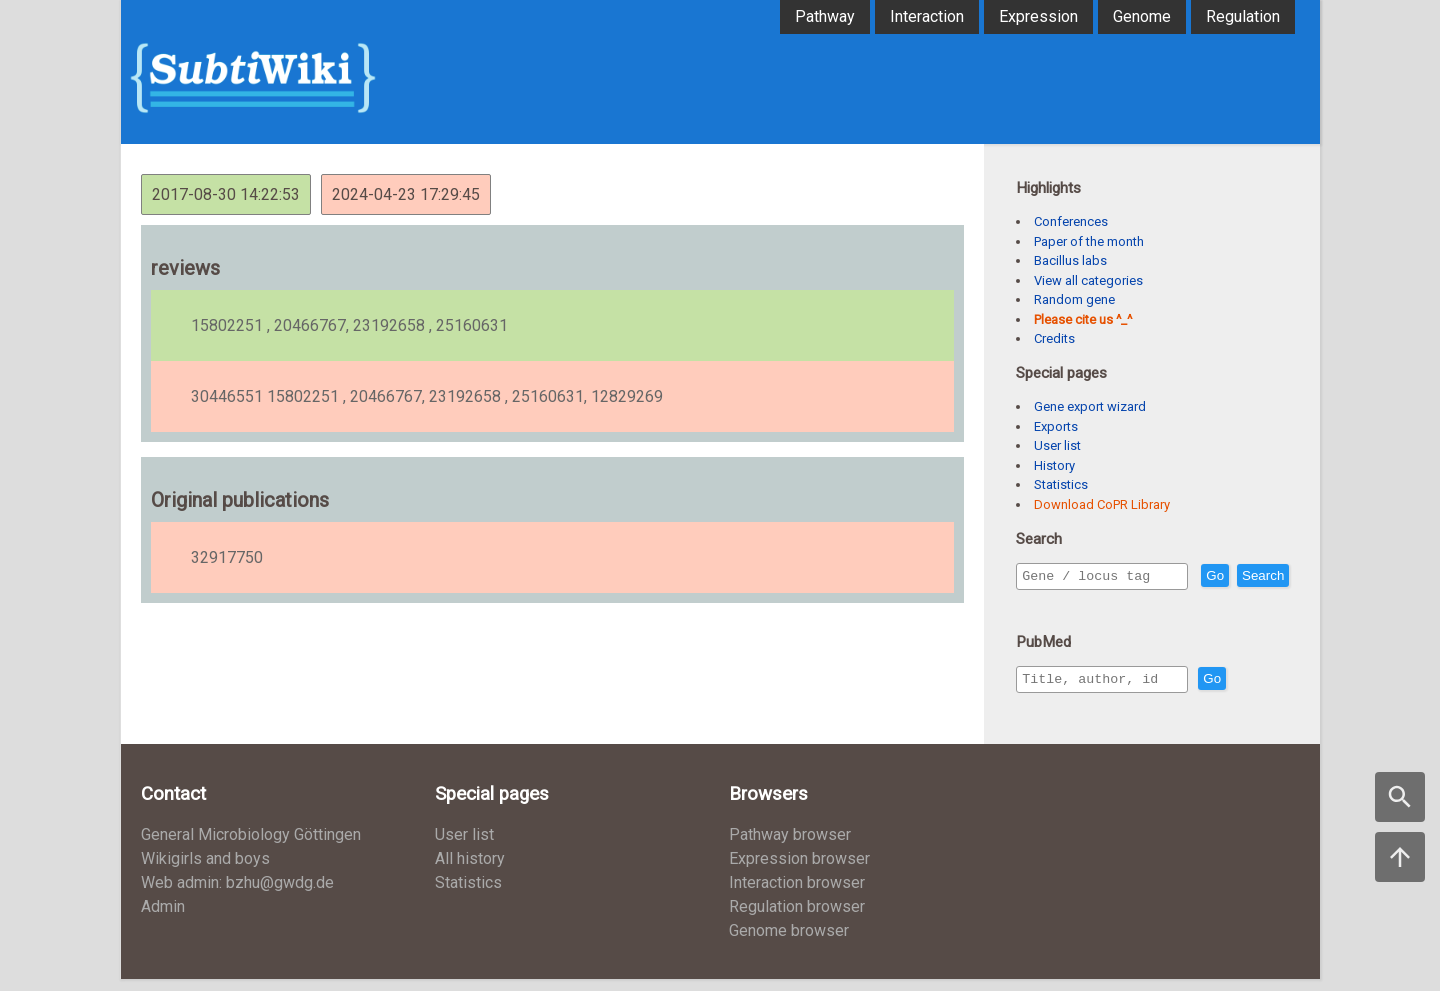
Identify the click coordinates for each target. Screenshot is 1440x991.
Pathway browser (790, 846)
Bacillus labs (1070, 260)
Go (1258, 576)
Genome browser (789, 942)
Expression (1038, 16)
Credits (1054, 338)
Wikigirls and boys (205, 870)
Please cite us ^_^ (1083, 319)
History (1054, 465)
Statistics (1061, 484)
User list (1057, 445)
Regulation (1243, 16)
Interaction (927, 16)
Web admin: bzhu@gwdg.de (237, 894)
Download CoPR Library (1102, 504)
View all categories (1088, 280)
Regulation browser (797, 918)
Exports (1056, 426)
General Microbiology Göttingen (251, 846)
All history (470, 870)
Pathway (825, 16)
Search (1047, 604)
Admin (163, 918)
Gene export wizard (1090, 406)
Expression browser (799, 870)
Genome (1142, 16)
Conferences (1071, 221)
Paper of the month (1089, 241)
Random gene (1074, 299)
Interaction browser (797, 894)
